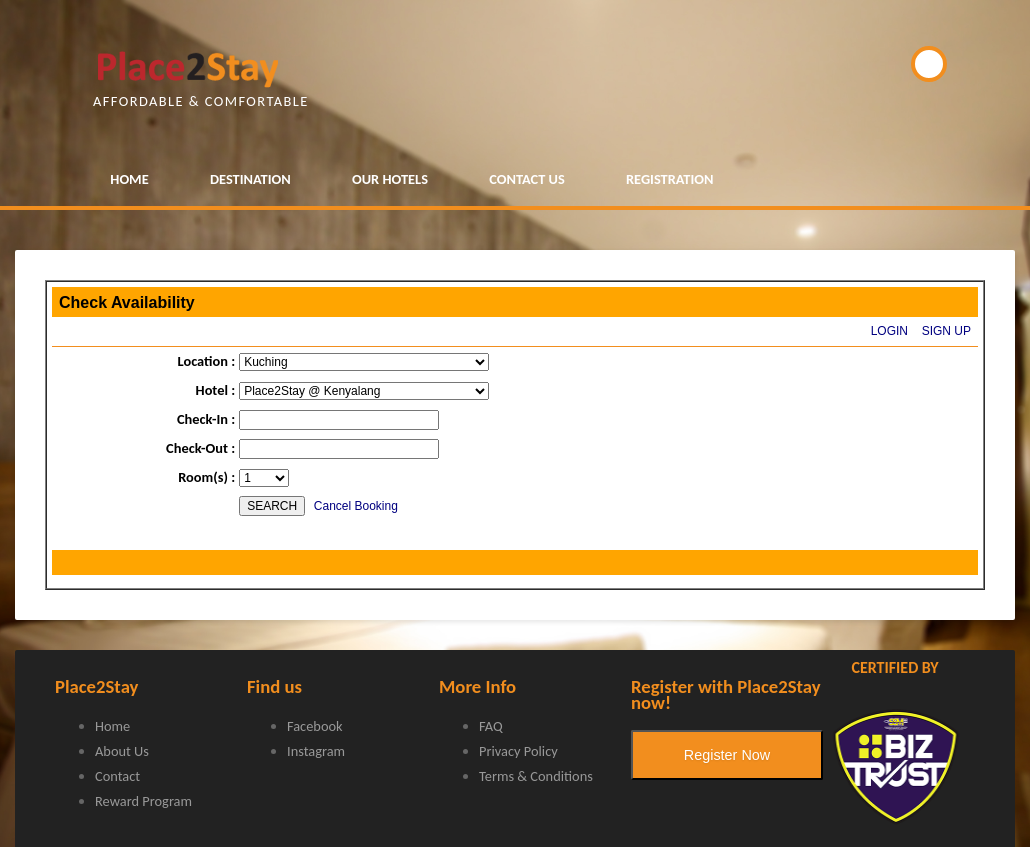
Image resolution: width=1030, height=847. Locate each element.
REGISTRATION (670, 179)
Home (112, 726)
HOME (129, 179)
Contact (117, 776)
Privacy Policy (518, 751)
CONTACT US (527, 179)
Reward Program (143, 801)
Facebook (315, 726)
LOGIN (889, 331)
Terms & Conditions (536, 776)
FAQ (491, 726)
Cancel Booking (356, 506)
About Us (122, 751)
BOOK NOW (929, 64)
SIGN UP (946, 331)
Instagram (316, 751)
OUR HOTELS (390, 179)
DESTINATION (250, 179)
